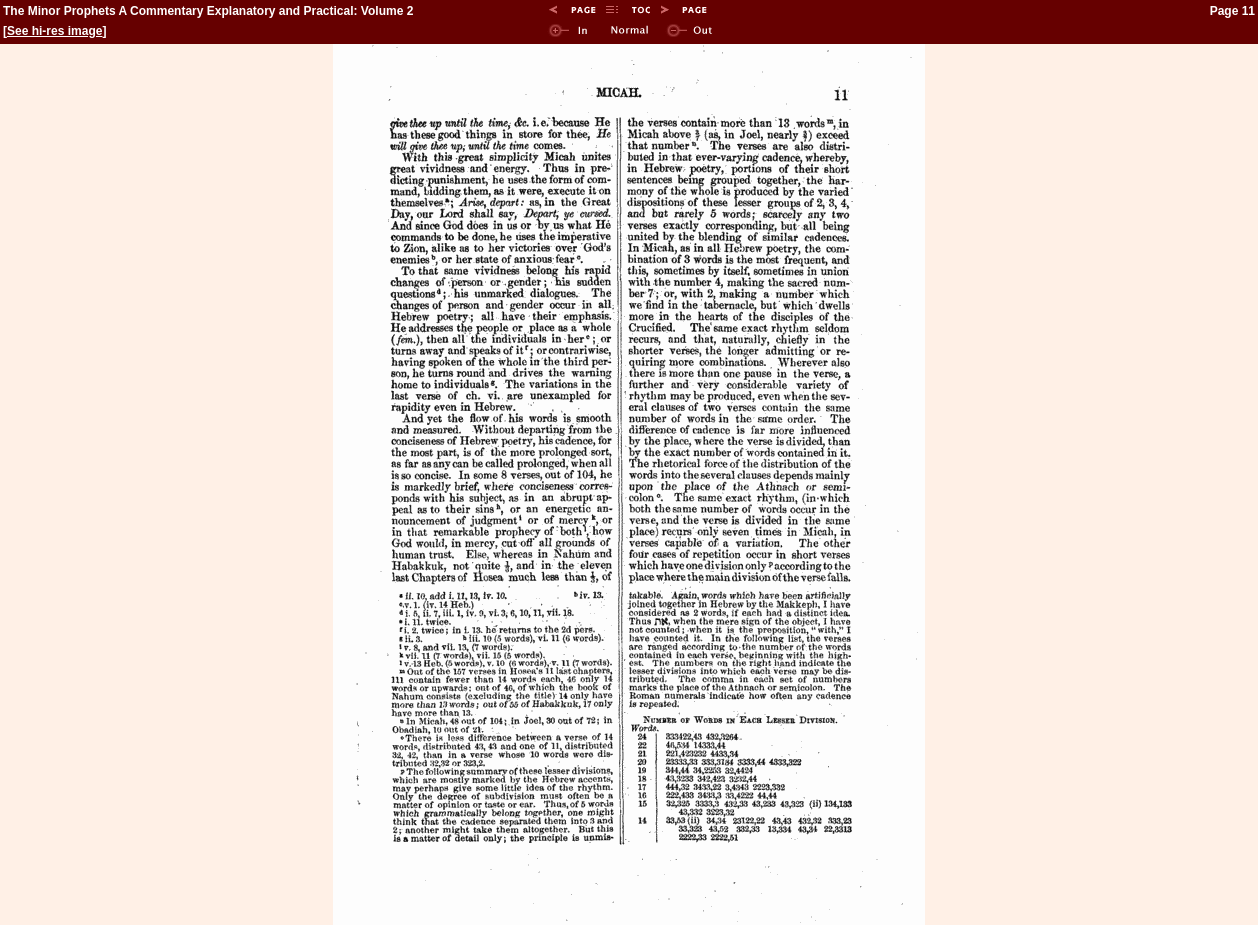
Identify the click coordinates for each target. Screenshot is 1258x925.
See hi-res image (54, 31)
